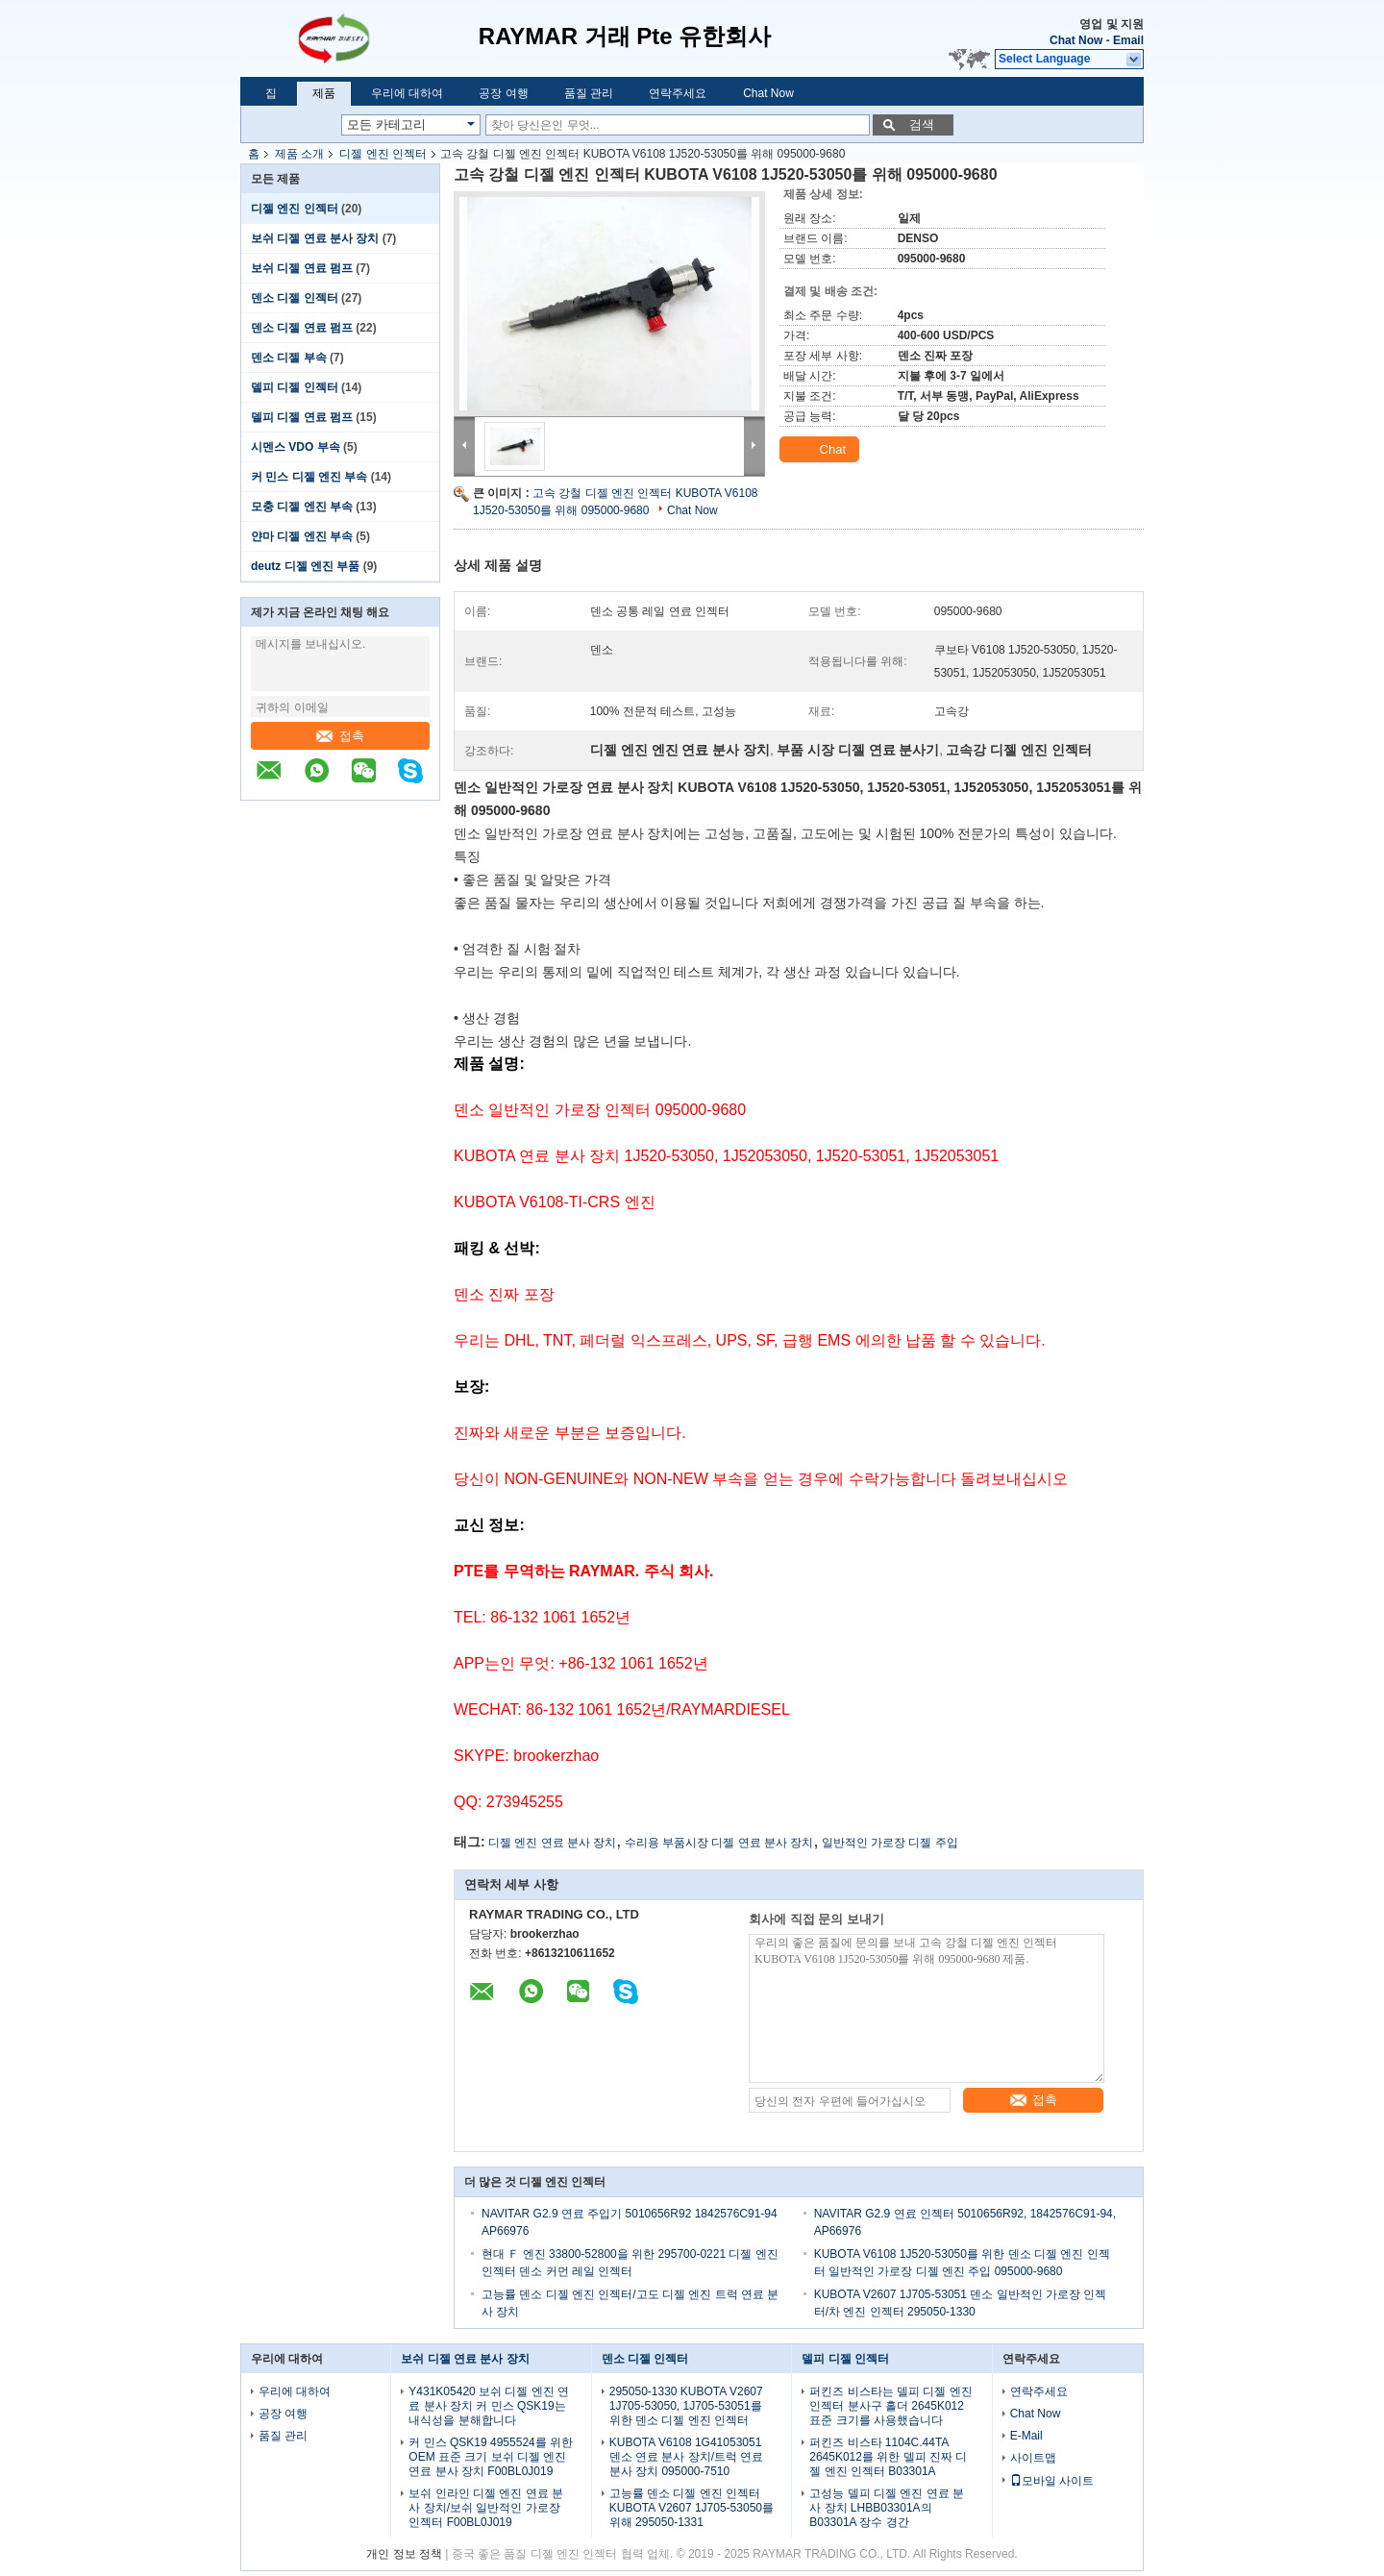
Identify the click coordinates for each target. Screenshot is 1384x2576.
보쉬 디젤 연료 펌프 (302, 268)
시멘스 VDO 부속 (295, 447)
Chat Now (1076, 40)
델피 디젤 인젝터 (294, 387)
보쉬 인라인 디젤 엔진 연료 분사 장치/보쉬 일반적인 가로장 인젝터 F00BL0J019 (485, 2508)
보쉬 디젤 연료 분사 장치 (315, 238)
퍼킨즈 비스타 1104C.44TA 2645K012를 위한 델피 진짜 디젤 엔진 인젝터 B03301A (888, 2457)
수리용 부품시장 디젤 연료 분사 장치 (719, 1842)
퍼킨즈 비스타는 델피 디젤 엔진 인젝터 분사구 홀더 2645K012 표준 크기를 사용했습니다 (890, 2406)
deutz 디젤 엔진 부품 (305, 566)
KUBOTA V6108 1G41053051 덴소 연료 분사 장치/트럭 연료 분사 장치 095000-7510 (686, 2457)
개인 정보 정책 (404, 2554)
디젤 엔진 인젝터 (383, 154)
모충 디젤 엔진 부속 (302, 506)
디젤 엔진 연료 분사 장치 (552, 1842)
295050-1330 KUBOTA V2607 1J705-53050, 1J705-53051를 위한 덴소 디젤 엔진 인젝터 (686, 2406)
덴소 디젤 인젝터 (294, 298)
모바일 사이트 (1052, 2481)
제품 (323, 93)
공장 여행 (503, 93)
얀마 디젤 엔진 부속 (302, 536)
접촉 (340, 736)
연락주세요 (677, 93)
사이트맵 (1033, 2458)
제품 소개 (299, 154)
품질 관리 (588, 93)
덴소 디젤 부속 (289, 357)
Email (1128, 40)
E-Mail (1026, 2435)
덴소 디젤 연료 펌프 (302, 327)
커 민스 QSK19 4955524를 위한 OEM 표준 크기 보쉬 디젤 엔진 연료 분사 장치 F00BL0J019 (490, 2457)
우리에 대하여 (407, 93)
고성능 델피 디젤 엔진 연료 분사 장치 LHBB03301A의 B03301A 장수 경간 (886, 2508)
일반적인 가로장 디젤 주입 (890, 1842)
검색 (921, 124)
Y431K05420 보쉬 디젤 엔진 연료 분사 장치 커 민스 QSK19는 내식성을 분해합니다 (488, 2406)
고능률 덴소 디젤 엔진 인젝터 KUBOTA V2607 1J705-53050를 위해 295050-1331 (691, 2508)
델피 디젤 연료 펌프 (302, 417)
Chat (821, 449)
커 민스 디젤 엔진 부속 (309, 476)
